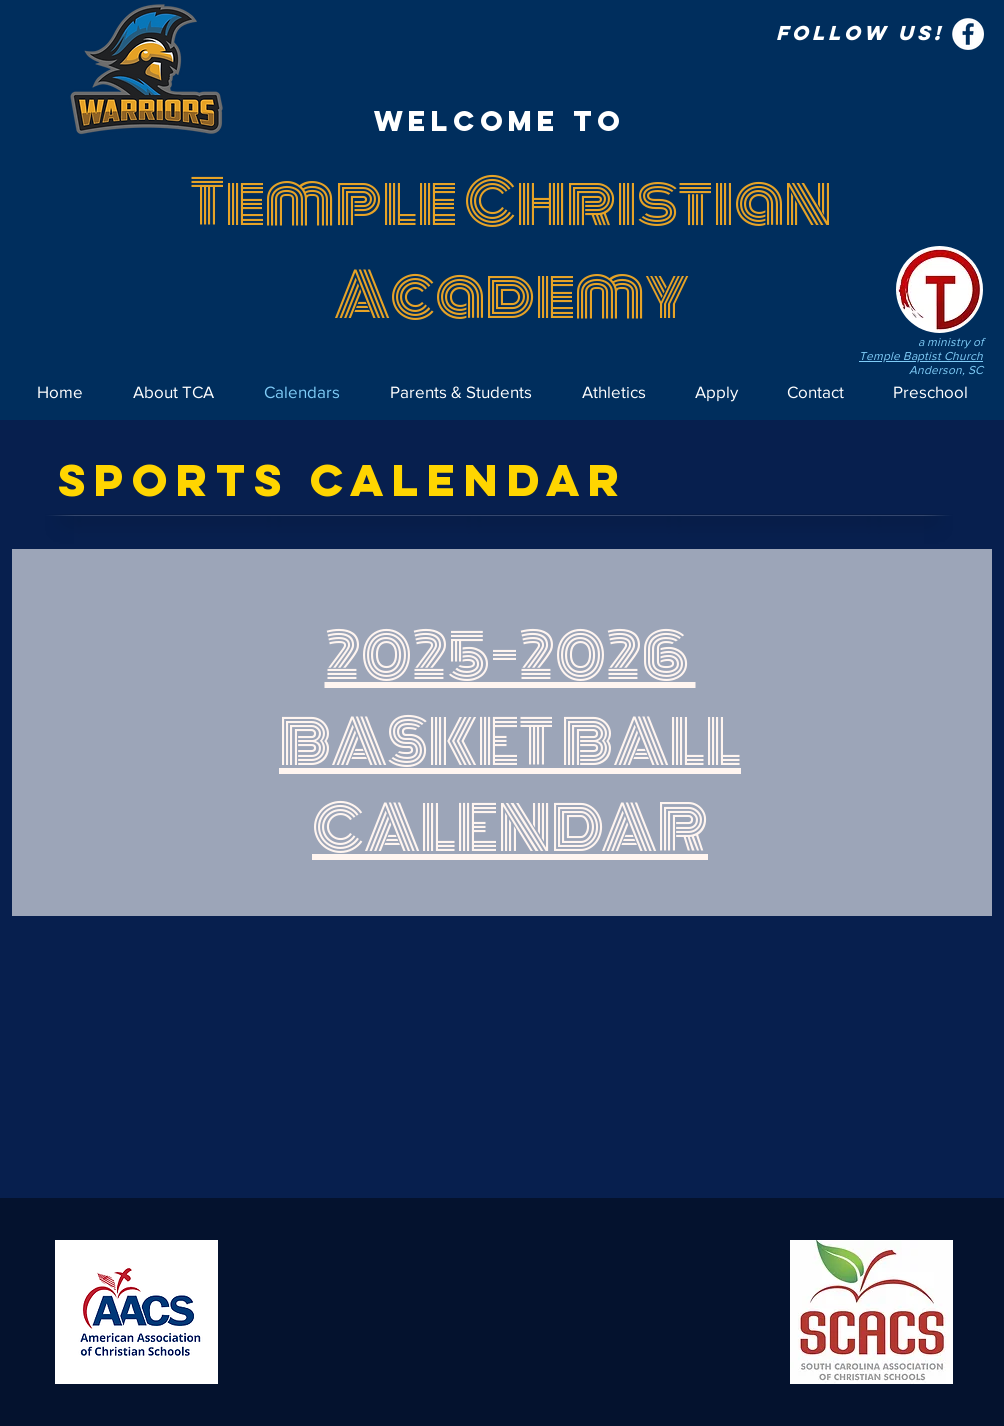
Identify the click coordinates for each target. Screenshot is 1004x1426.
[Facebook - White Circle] (968, 34)
